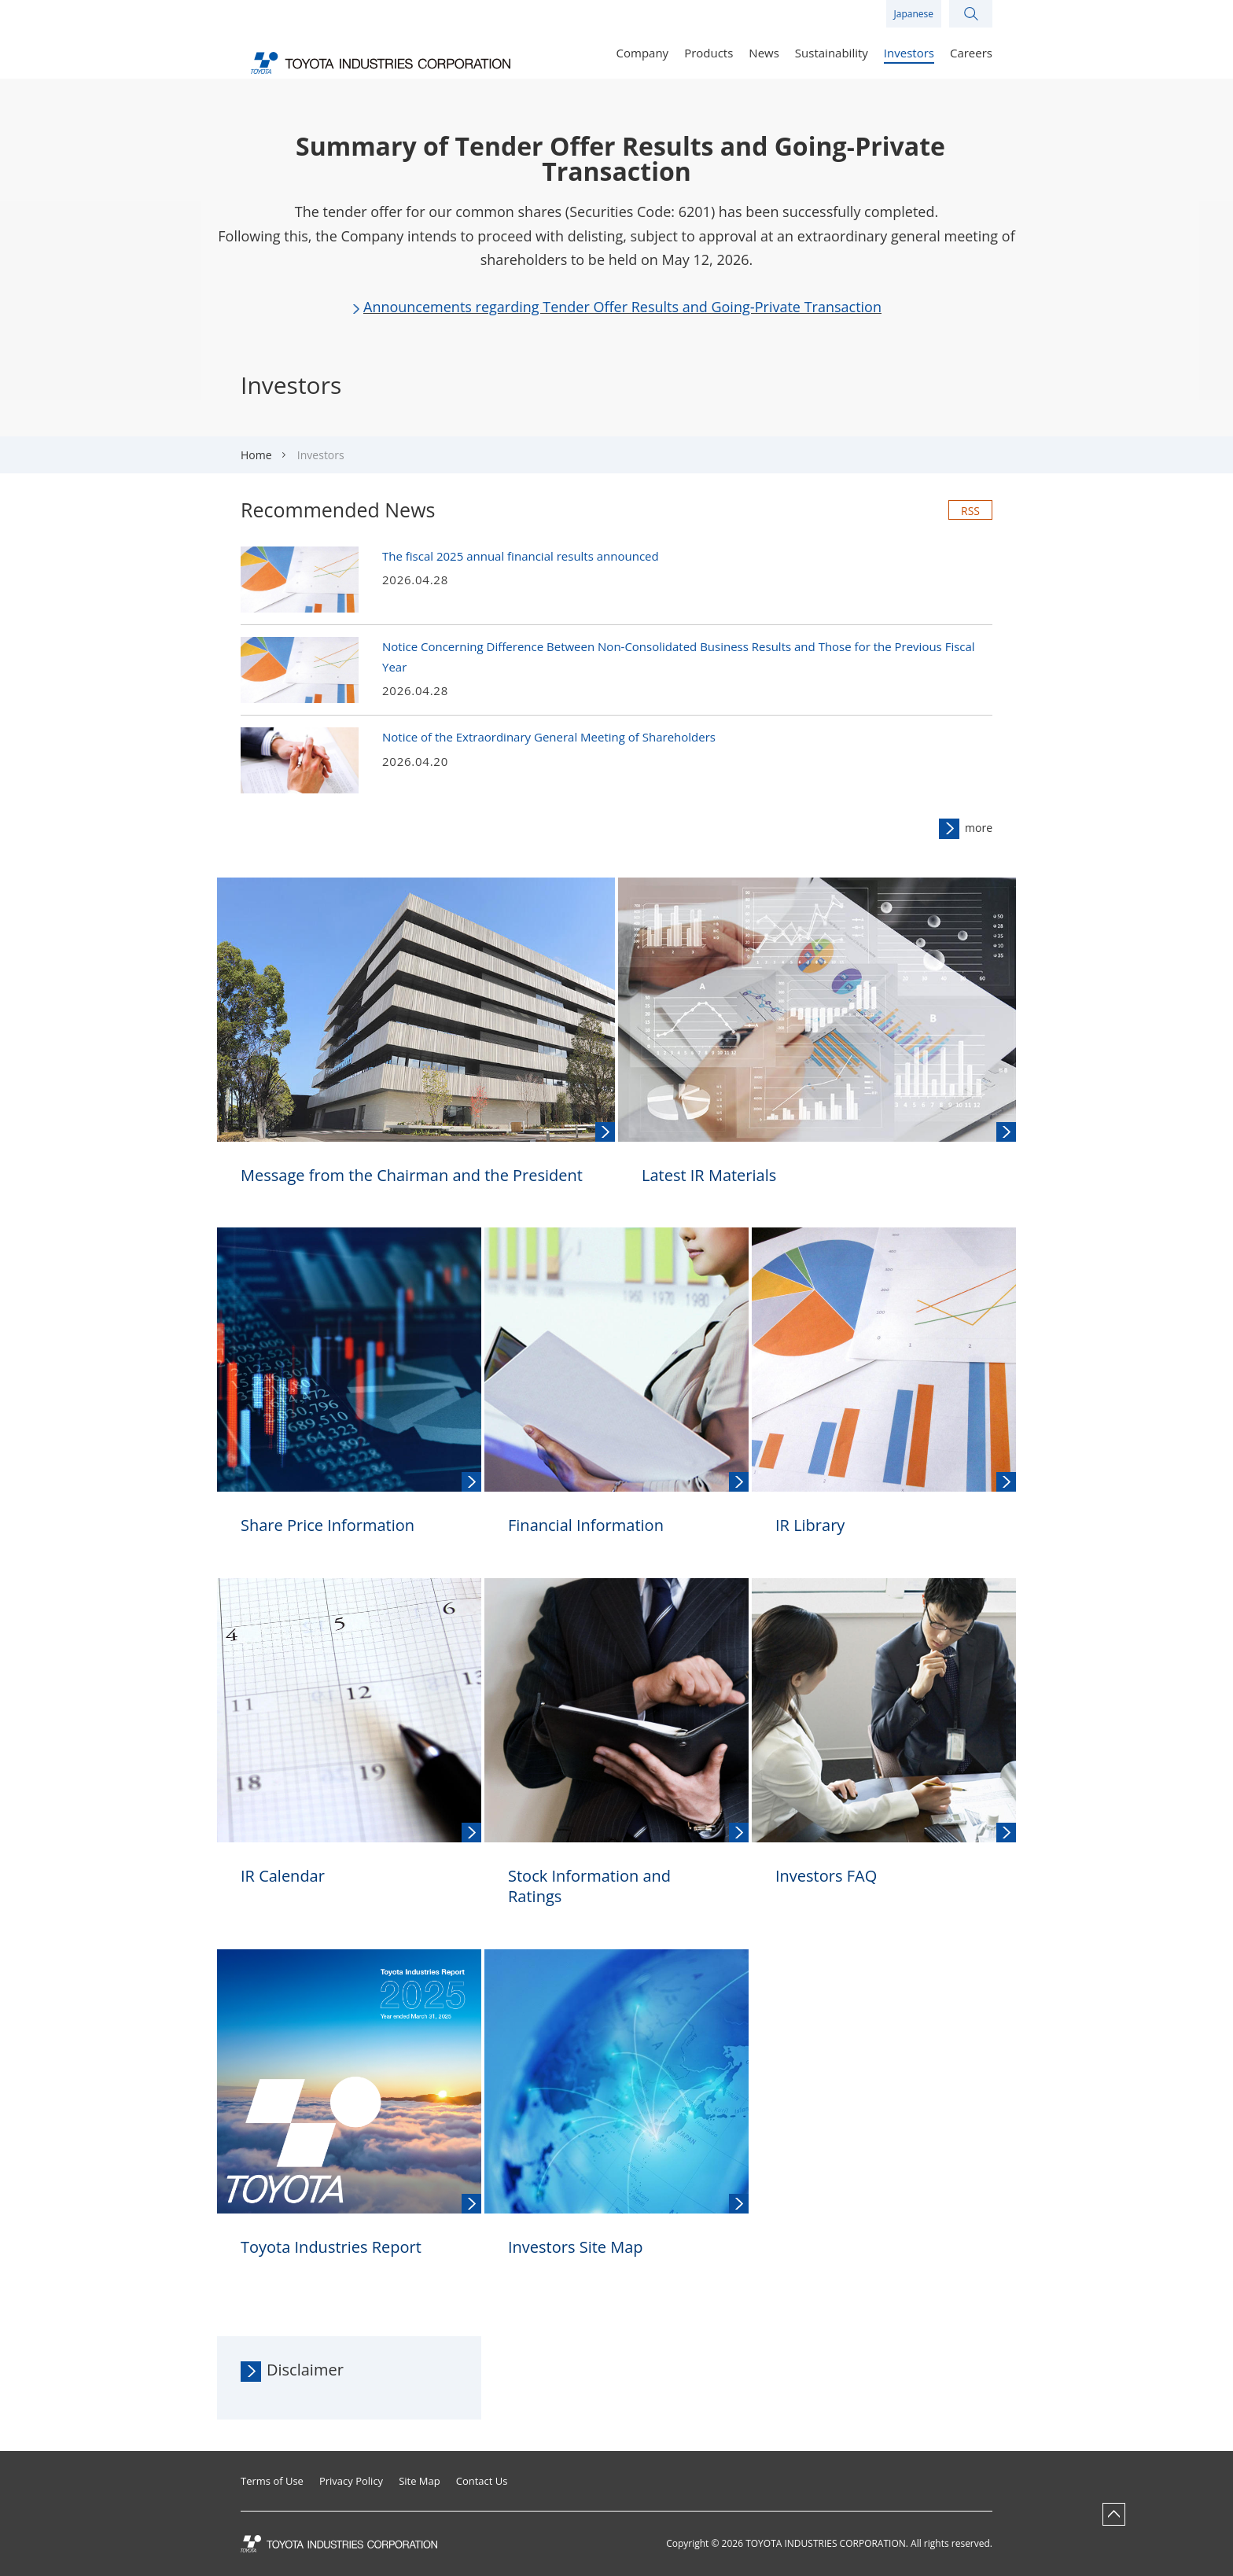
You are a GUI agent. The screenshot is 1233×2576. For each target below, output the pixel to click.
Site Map (419, 2481)
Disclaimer (305, 2369)
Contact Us (482, 2481)
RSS (970, 510)
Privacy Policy (351, 2481)
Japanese (913, 13)
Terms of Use (272, 2481)
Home (256, 454)
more (978, 827)
